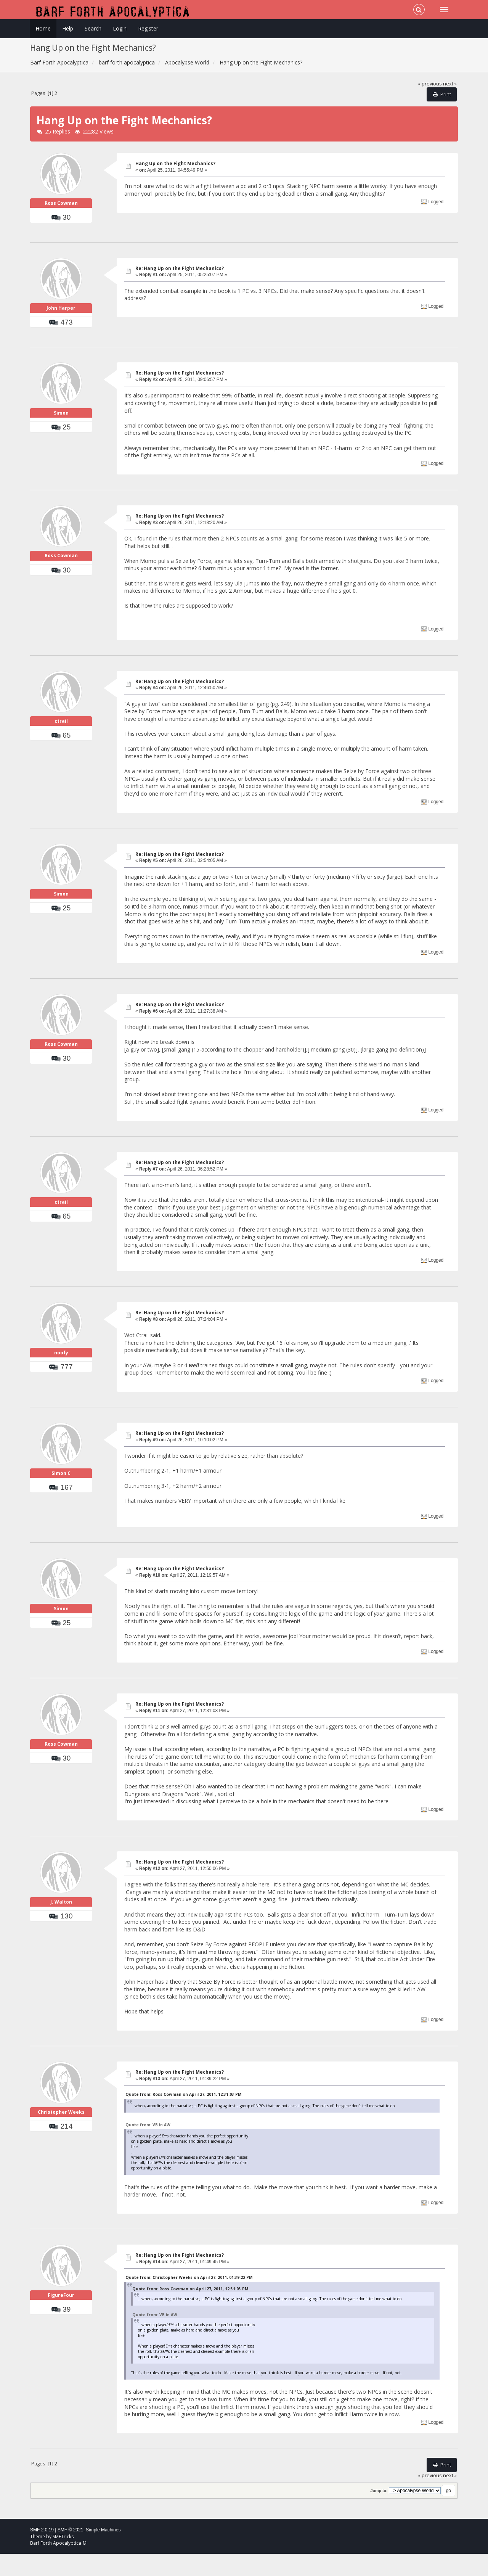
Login (120, 28)
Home (43, 28)
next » (450, 83)
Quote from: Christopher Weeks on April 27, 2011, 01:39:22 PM (188, 2299)
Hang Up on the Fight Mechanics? (175, 163)
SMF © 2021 (70, 2551)
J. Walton (61, 1934)
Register (148, 28)
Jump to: (378, 2512)
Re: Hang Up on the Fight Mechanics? (179, 279)
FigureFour (61, 2328)
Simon (61, 445)
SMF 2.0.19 (42, 2551)
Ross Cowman (61, 214)
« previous (430, 83)
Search (93, 28)
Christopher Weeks (61, 2145)
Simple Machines (103, 2551)
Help (67, 28)
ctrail (61, 754)
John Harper (61, 329)
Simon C (61, 1505)
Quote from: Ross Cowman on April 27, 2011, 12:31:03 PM (183, 2116)
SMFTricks (63, 2558)
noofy (61, 1385)
